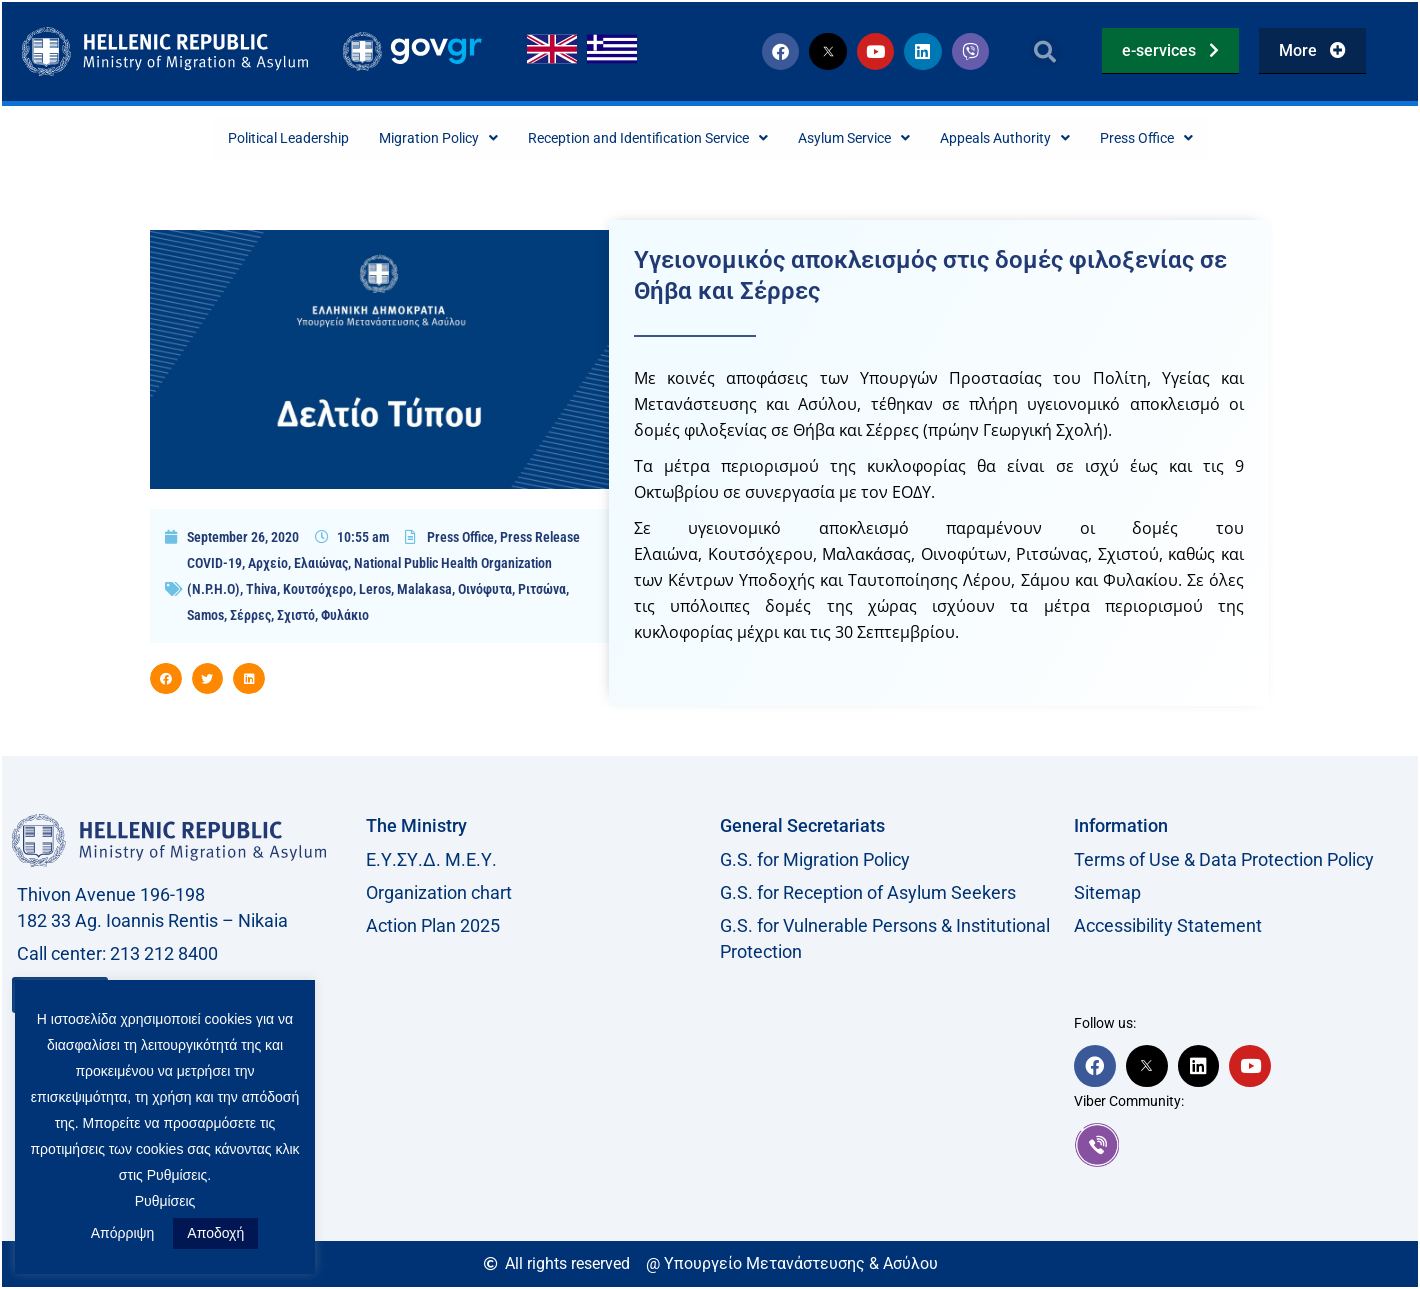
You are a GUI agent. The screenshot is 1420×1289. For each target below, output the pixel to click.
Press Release (540, 539)
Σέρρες (250, 617)
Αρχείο (268, 565)
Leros (375, 591)
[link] (1241, 1147)
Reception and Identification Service (641, 138)
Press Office (1202, 138)
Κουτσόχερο (318, 591)
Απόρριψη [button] (123, 1233)
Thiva (261, 591)
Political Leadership (236, 138)
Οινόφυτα (485, 591)
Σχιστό (296, 617)
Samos (205, 617)
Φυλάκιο (345, 617)
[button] (1045, 51)
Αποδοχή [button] (215, 1233)
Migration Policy (404, 138)
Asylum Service (875, 138)
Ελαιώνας (321, 565)
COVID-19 (214, 565)
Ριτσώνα (542, 591)
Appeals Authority (1045, 138)
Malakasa (424, 591)
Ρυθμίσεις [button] (165, 1201)
